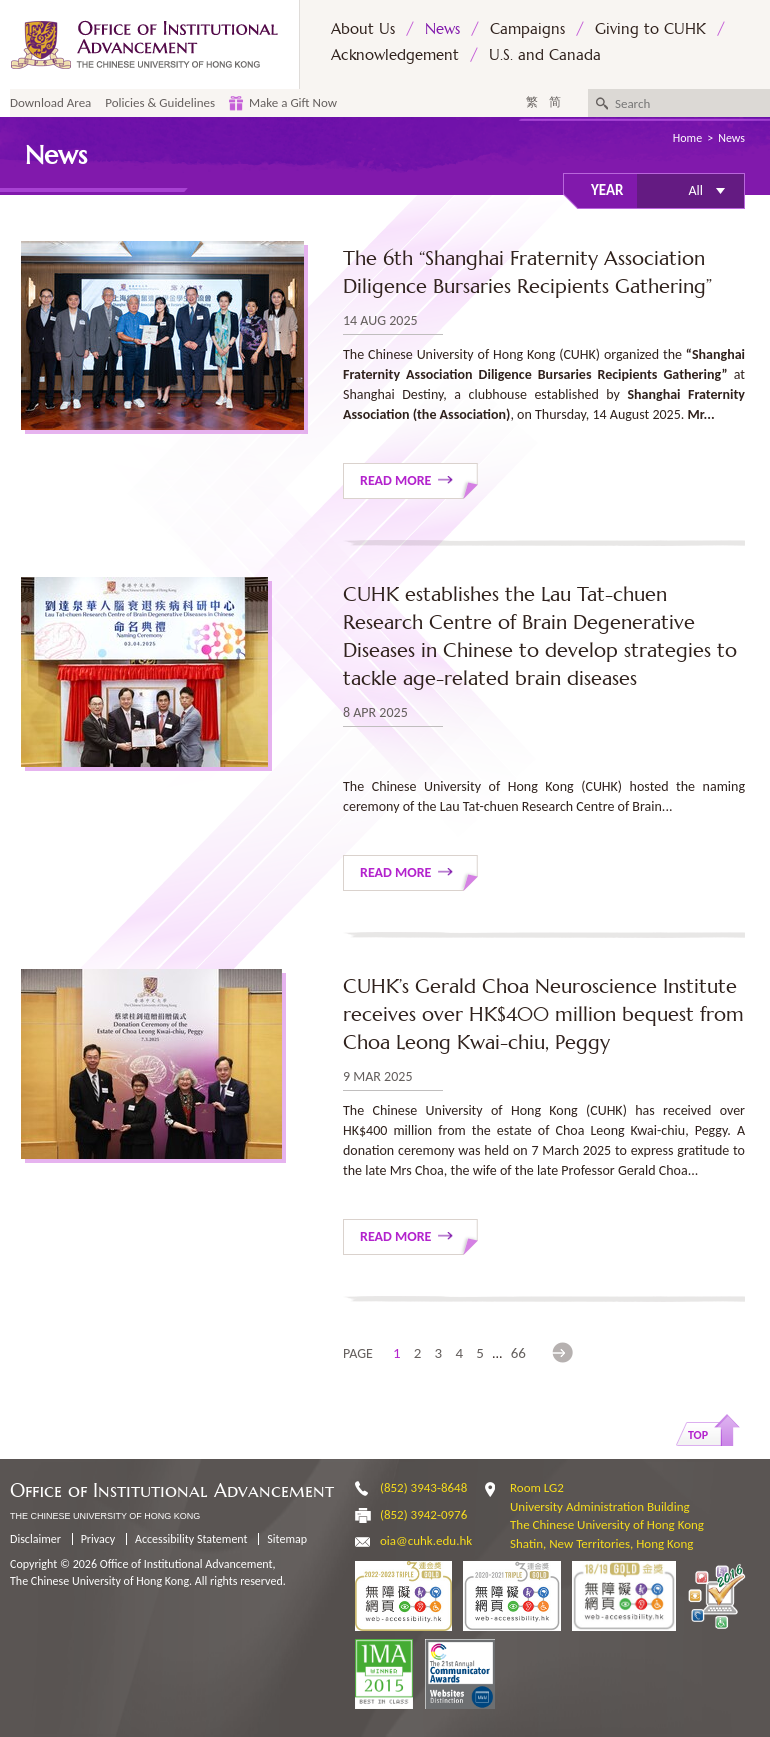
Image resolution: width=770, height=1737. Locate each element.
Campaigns (527, 28)
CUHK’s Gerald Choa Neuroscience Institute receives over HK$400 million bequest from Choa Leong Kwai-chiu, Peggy (543, 1014)
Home (687, 138)
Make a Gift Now (293, 102)
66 (518, 1353)
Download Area (50, 102)
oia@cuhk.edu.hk (426, 1540)
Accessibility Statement (191, 1539)
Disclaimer (35, 1539)
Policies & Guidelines (160, 102)
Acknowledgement (395, 54)
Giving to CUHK (650, 28)
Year (607, 190)
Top (698, 1435)
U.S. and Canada (545, 54)
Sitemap (287, 1539)
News (442, 28)
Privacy (98, 1539)
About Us (363, 28)
